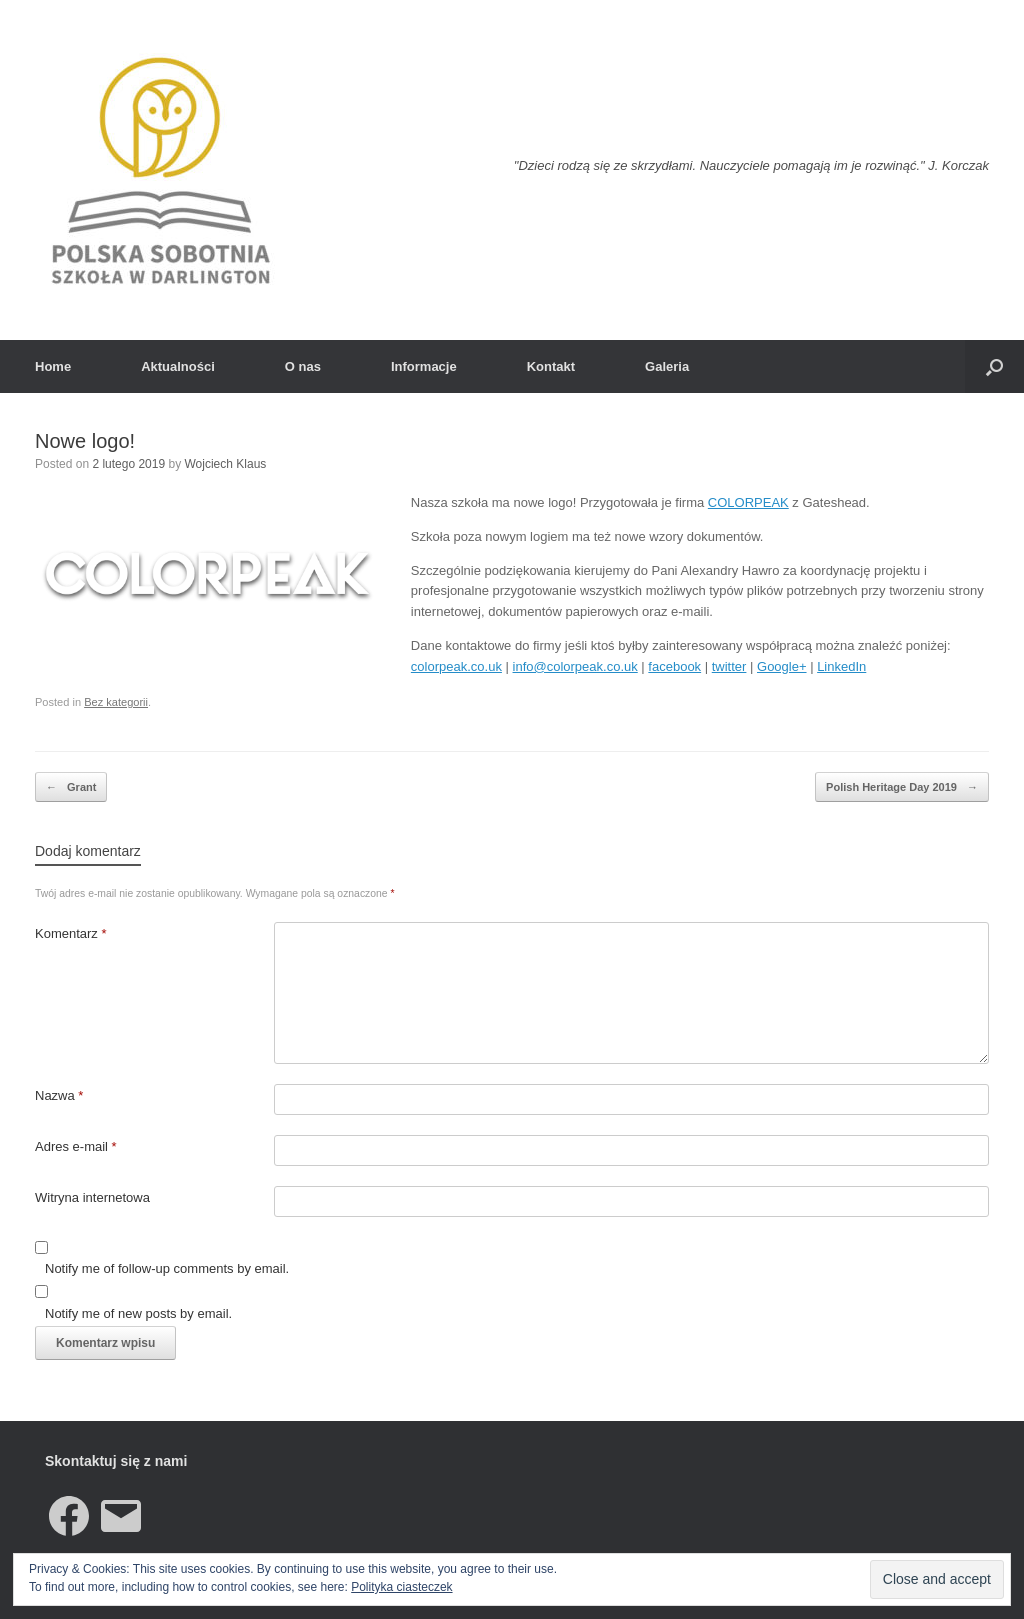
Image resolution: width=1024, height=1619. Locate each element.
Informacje (424, 366)
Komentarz (71, 933)
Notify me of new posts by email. (138, 1313)
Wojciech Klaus (225, 464)
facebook (674, 666)
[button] (994, 366)
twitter (729, 666)
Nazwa (59, 1095)
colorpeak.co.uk (456, 666)
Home (53, 366)
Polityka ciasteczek (401, 1587)
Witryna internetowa (92, 1197)
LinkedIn (841, 666)
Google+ (782, 666)
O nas (303, 366)
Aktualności (178, 366)
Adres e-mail (76, 1146)
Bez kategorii (116, 702)
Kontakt (551, 366)
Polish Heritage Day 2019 (902, 787)
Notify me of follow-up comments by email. (167, 1268)
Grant (71, 787)
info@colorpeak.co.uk (575, 666)
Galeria (667, 366)
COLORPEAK (748, 502)
